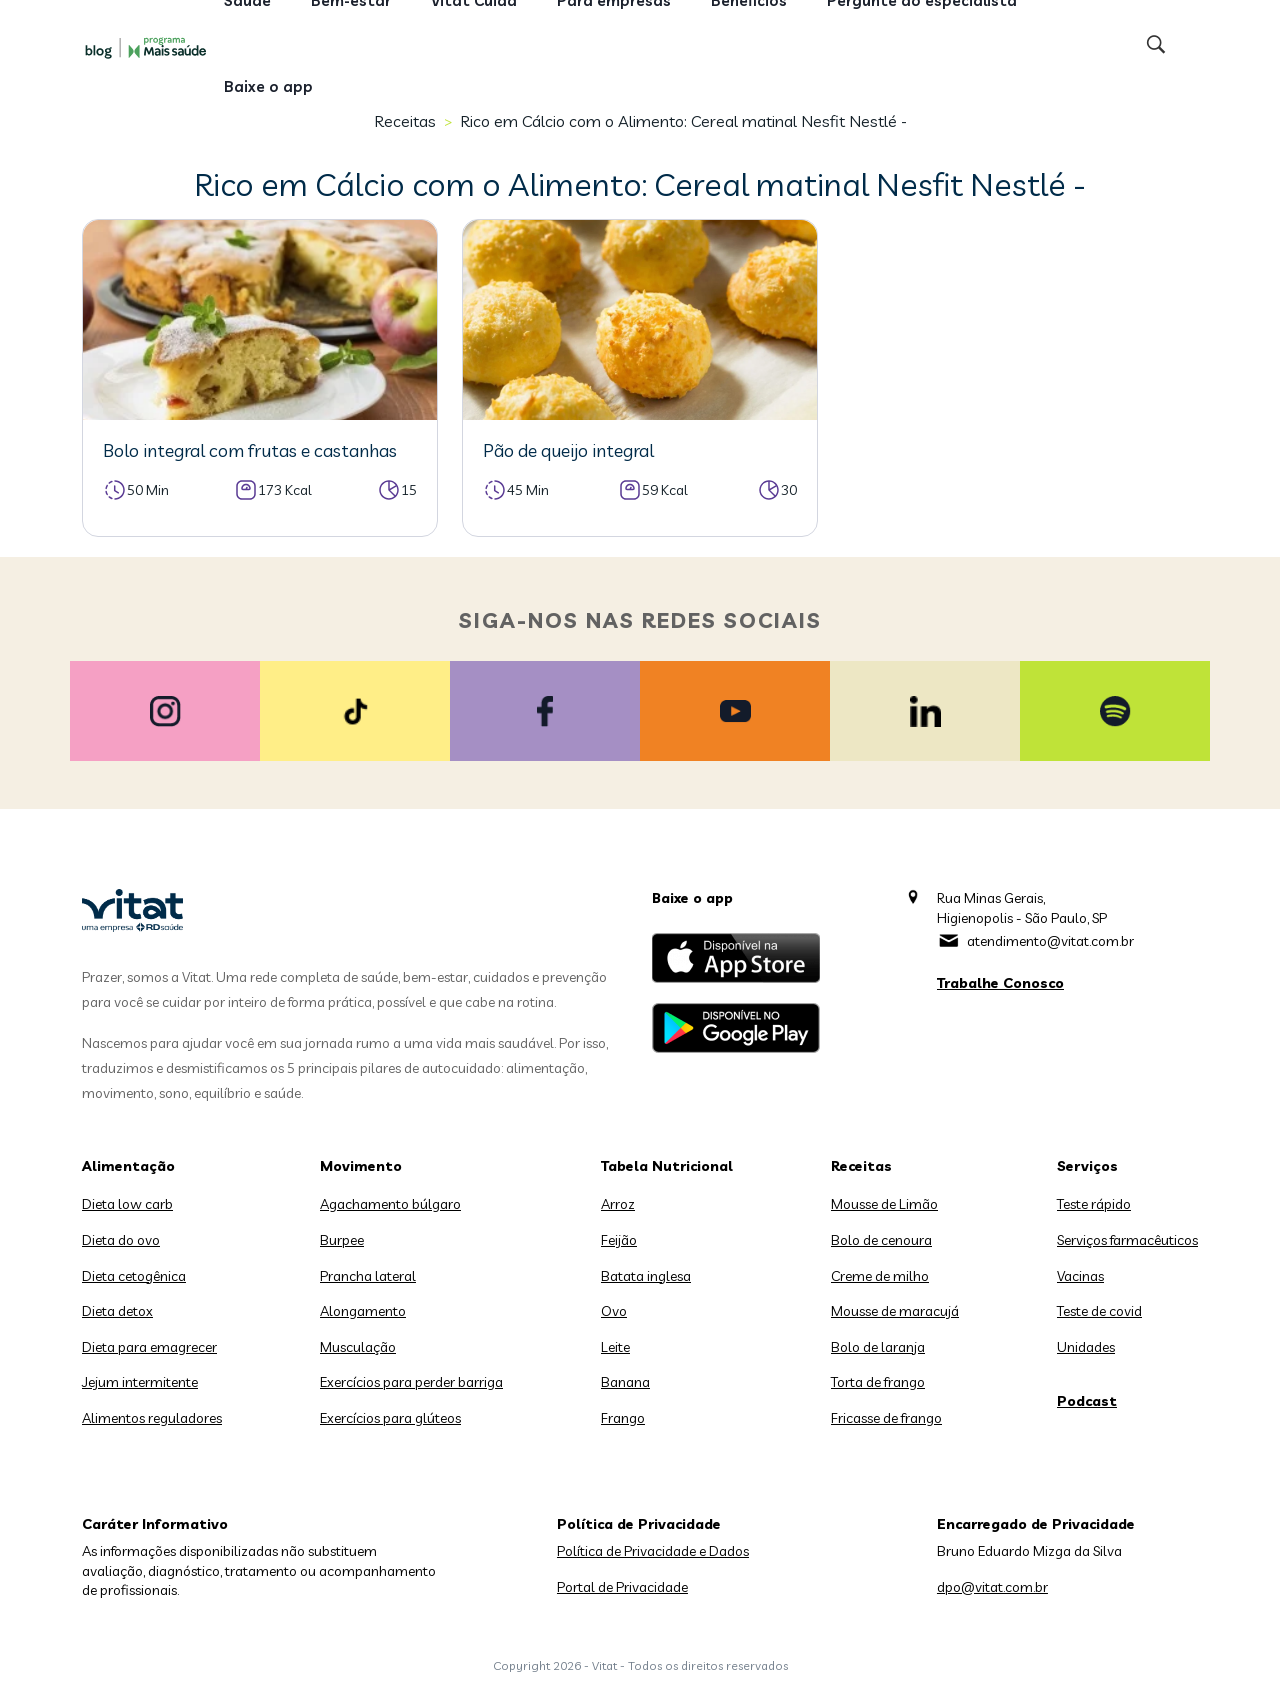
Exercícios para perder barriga (411, 1382)
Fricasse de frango (886, 1418)
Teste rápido (1094, 1204)
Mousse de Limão (884, 1204)
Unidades (1086, 1347)
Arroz (618, 1204)
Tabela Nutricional (667, 1166)
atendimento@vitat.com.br (1050, 941)
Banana (625, 1382)
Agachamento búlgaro (390, 1204)
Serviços (1087, 1166)
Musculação (358, 1347)
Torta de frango (878, 1382)
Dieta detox (117, 1311)
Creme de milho (880, 1276)
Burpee (342, 1240)
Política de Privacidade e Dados (653, 1551)
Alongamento (363, 1311)
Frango (623, 1418)
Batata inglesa (646, 1276)
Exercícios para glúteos (390, 1418)
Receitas (861, 1166)
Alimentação (128, 1166)
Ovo (614, 1311)
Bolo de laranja (878, 1347)
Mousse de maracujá (895, 1311)
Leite (615, 1347)
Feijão (619, 1240)
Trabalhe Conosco (1000, 983)
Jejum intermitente (140, 1382)
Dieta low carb (127, 1204)
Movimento (361, 1166)
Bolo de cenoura (881, 1240)
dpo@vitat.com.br (992, 1587)
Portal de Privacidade (622, 1587)
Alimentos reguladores (152, 1418)
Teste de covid (1099, 1311)
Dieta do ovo (121, 1240)
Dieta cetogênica (134, 1276)
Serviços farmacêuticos (1127, 1240)
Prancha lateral (368, 1276)
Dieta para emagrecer (149, 1347)
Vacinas (1080, 1276)
